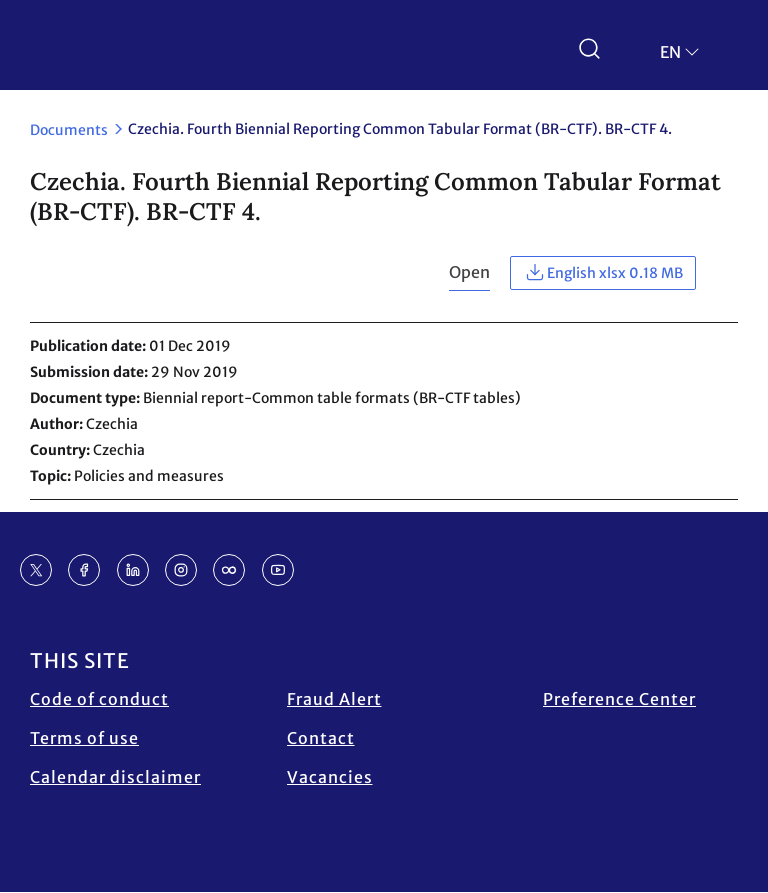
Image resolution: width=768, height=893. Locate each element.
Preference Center (619, 699)
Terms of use (84, 738)
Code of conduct (99, 699)
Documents (69, 130)
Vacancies (330, 777)
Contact (321, 738)
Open (469, 272)
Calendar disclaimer (115, 777)
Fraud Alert (334, 699)
